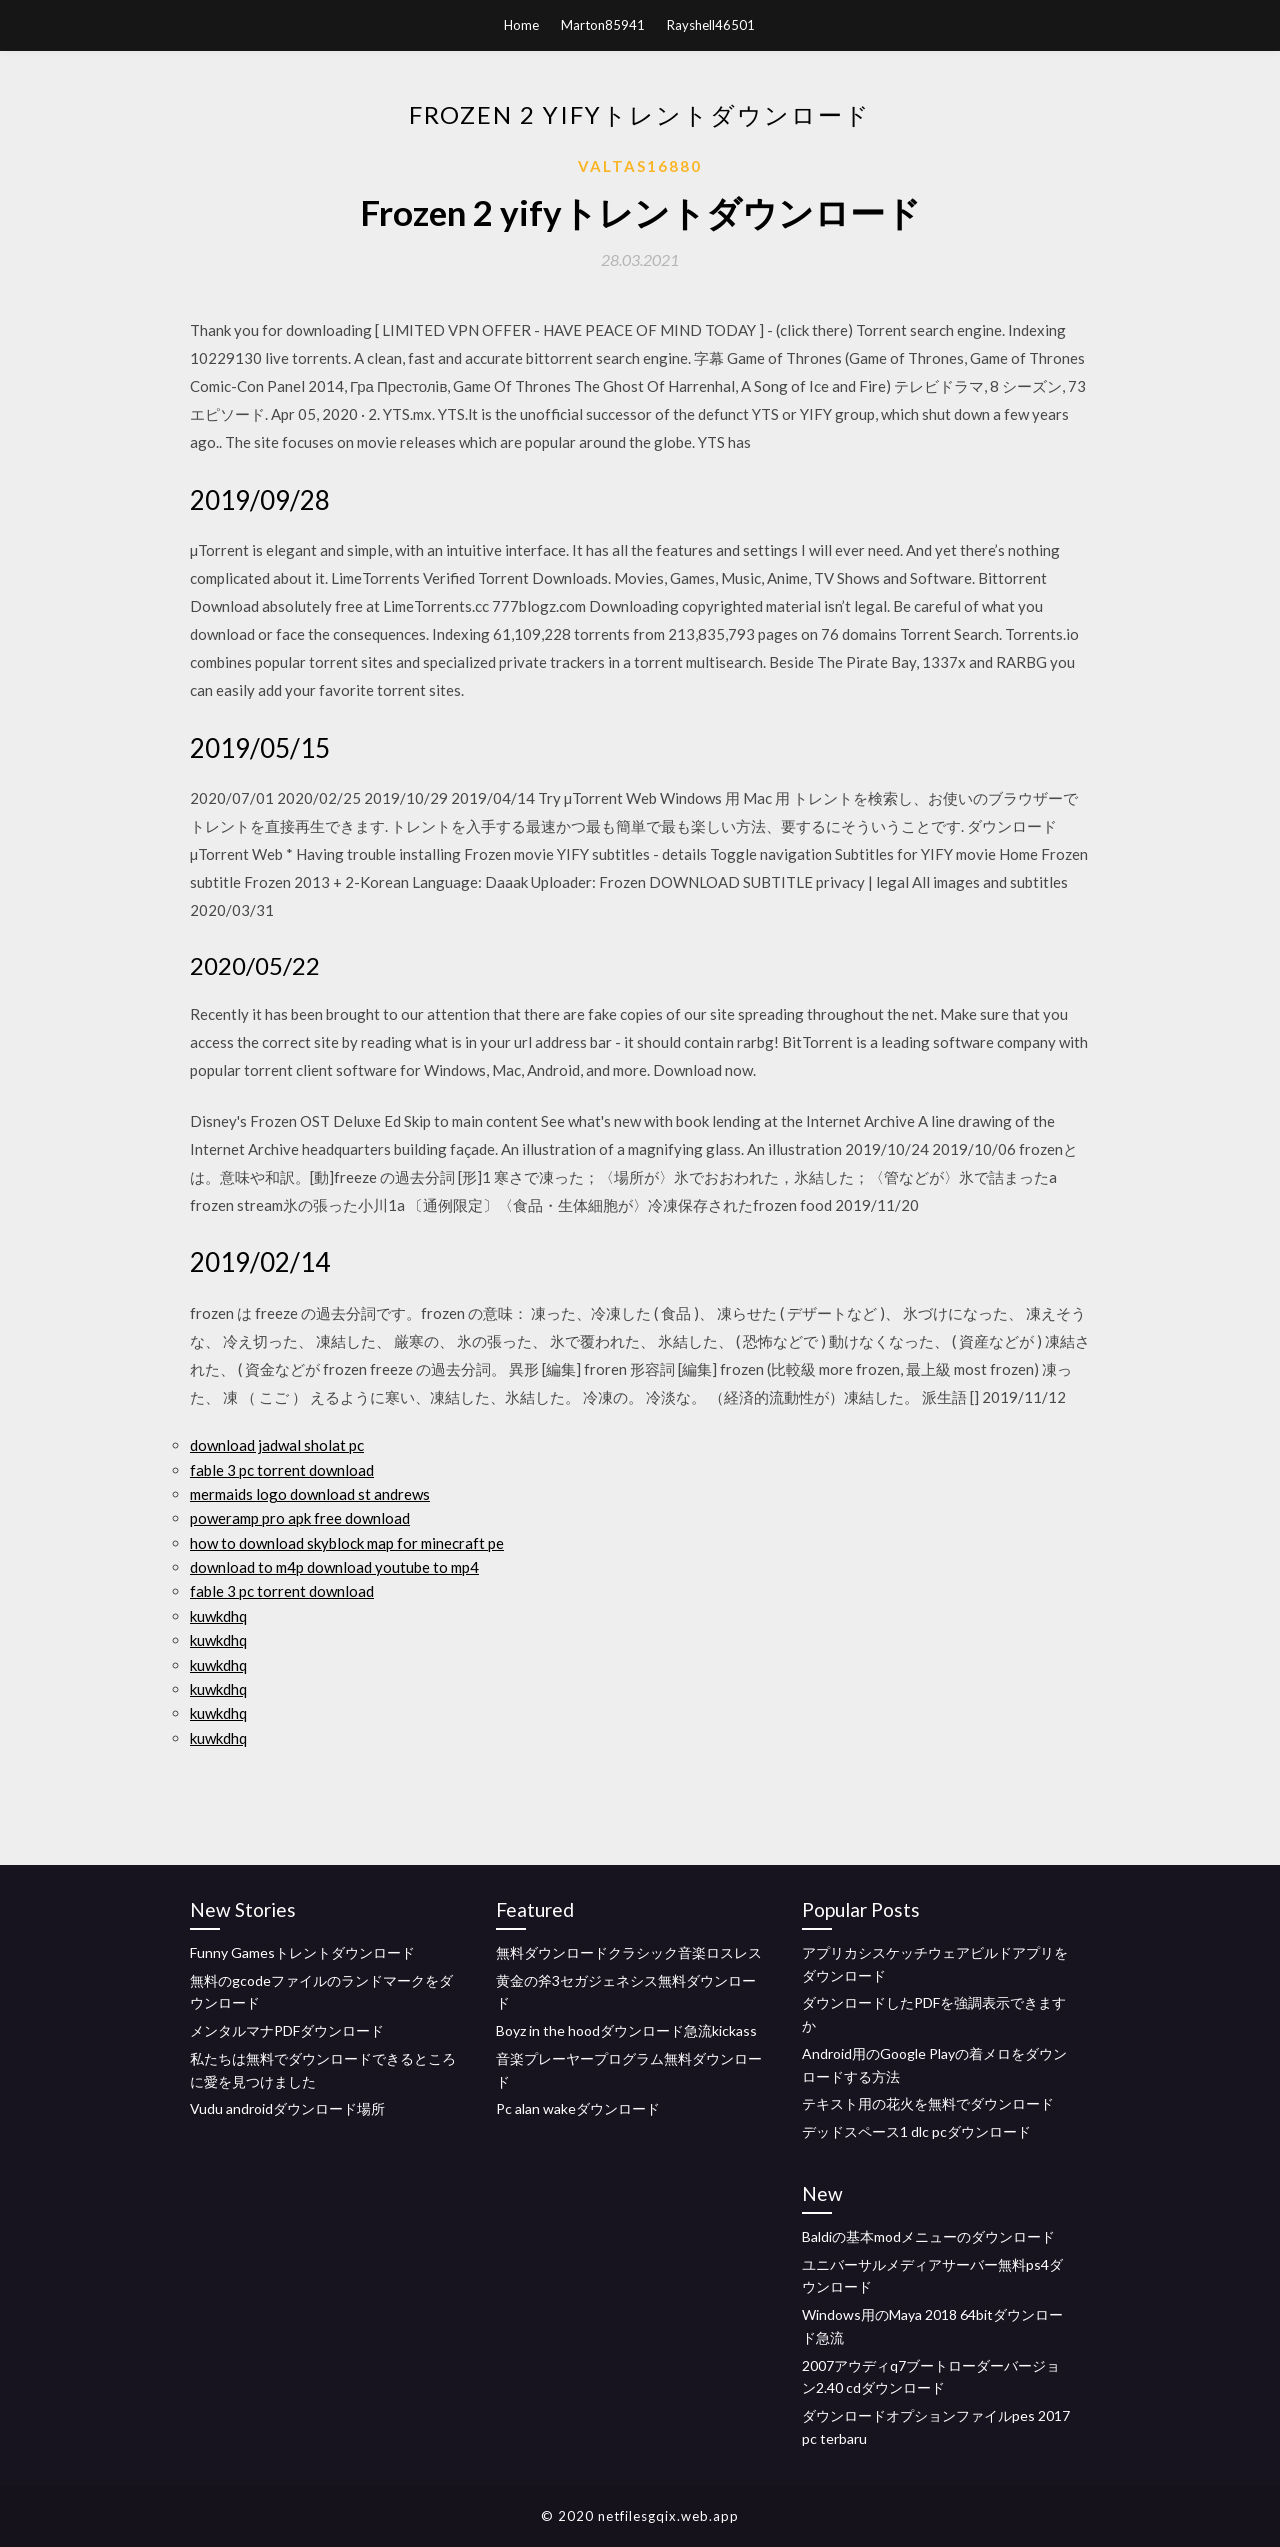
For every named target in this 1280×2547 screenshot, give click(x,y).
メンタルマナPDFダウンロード (287, 2030)
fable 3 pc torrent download (282, 1470)
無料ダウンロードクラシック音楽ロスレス (629, 1952)
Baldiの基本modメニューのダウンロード (928, 2236)
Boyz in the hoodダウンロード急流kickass (626, 2030)
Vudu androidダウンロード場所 (287, 2108)
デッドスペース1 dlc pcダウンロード (916, 2131)
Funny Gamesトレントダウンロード (302, 1952)
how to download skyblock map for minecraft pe (347, 1543)
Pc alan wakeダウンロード (578, 2108)
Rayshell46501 (711, 25)
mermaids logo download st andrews (310, 1494)
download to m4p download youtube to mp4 (334, 1567)
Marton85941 (603, 25)
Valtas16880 (640, 166)
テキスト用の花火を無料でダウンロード (928, 2103)
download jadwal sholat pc (277, 1445)
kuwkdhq (218, 1616)
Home (521, 25)
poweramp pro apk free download (300, 1518)
